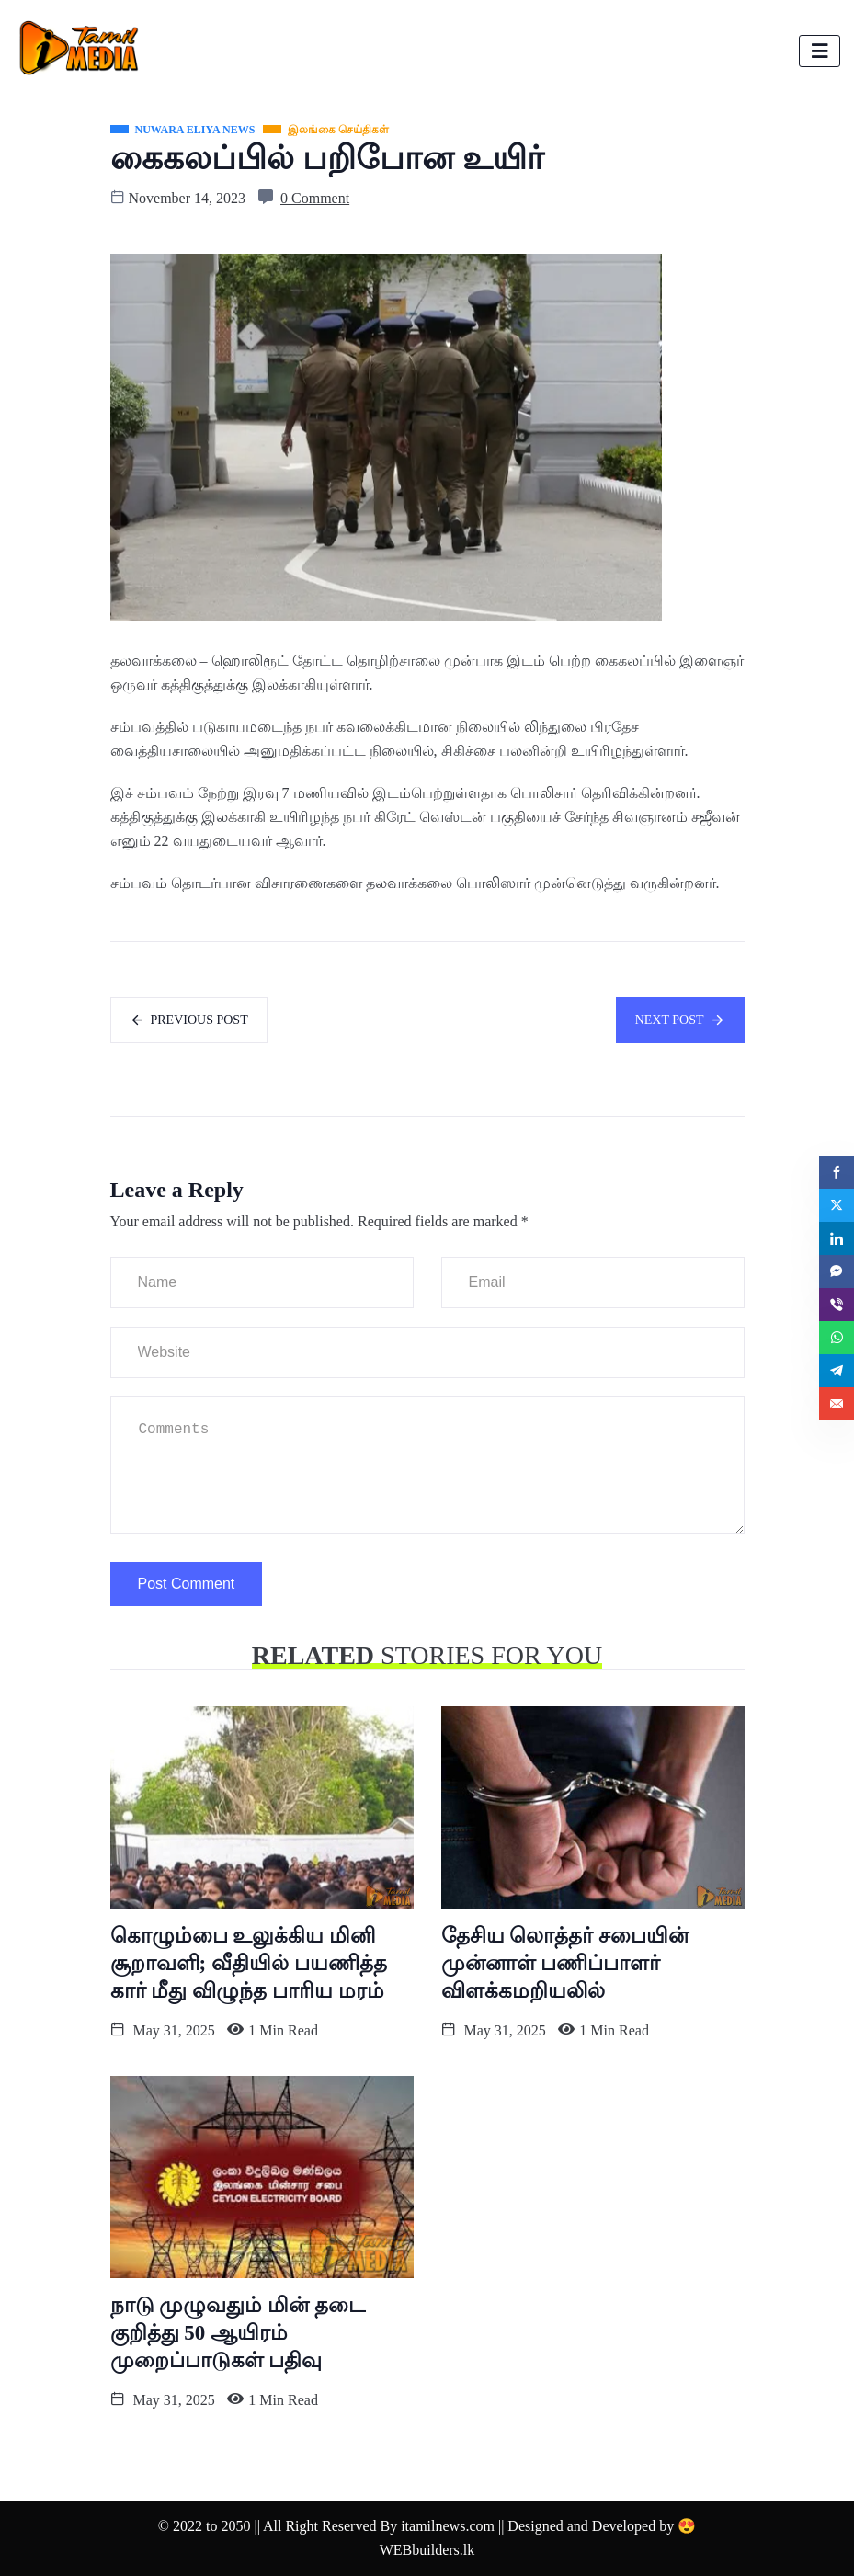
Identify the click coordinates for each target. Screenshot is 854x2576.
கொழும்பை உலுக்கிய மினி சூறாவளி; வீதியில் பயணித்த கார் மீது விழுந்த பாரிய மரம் (248, 1963)
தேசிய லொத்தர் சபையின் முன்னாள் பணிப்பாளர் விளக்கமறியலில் (565, 1963)
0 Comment (314, 198)
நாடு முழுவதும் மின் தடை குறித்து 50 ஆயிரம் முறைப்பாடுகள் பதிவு (237, 2333)
